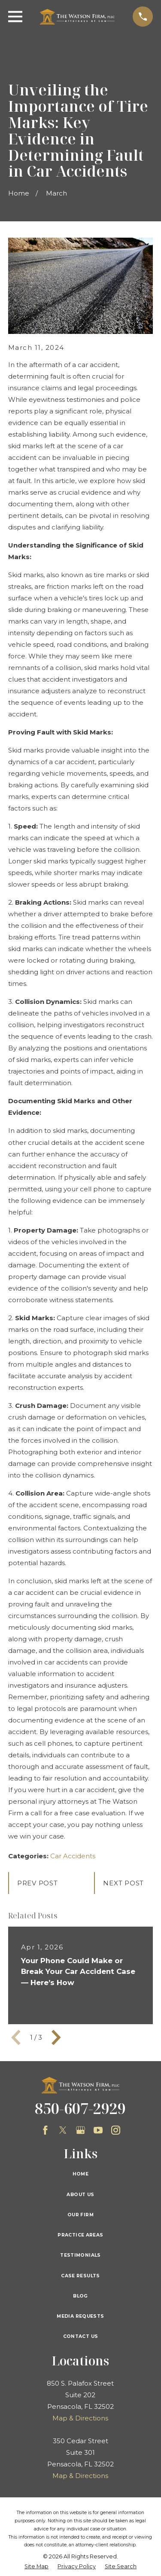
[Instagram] (115, 2130)
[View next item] (56, 2037)
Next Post (123, 1883)
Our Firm (80, 2215)
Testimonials (80, 2255)
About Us (80, 2194)
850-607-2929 (80, 2108)
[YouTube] (98, 2130)
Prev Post (37, 1883)
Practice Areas (80, 2235)
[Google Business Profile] (80, 2130)
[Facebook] (45, 2130)
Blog (80, 2296)
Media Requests (80, 2316)
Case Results (80, 2276)
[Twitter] (62, 2130)
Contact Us (80, 2336)
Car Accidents (72, 1856)
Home (81, 2174)
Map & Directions (80, 2418)
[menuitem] (36, 2567)
